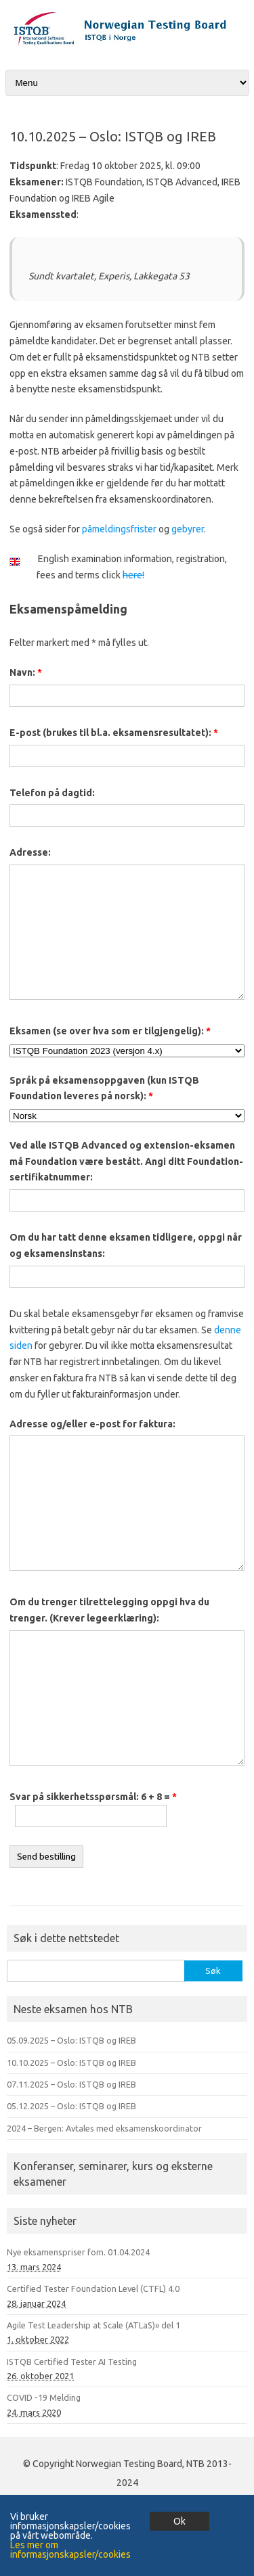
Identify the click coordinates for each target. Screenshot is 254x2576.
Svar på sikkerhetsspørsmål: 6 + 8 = (93, 1796)
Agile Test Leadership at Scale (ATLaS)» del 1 (93, 2325)
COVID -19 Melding (44, 2397)
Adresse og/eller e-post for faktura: (92, 1424)
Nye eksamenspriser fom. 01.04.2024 (78, 2252)
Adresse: (30, 852)
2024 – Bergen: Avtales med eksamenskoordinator (104, 2128)
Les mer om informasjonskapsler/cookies (70, 2549)
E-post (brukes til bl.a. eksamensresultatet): (113, 732)
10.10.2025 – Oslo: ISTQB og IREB (71, 2062)
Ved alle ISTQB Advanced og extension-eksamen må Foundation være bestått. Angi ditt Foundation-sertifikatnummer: (126, 1161)
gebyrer (187, 529)
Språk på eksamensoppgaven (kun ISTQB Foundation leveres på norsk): (104, 1088)
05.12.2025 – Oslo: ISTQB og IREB (71, 2106)
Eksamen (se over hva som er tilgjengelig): (110, 1031)
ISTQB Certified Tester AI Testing (72, 2361)
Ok (179, 2521)
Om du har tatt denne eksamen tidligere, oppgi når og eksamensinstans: (125, 1245)
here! (133, 575)
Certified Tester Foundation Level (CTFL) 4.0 (93, 2288)
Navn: (25, 672)
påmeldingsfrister (119, 529)
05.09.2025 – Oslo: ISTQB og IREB (71, 2040)
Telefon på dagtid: (52, 792)
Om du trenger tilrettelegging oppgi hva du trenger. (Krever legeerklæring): (109, 1610)
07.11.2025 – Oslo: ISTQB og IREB (71, 2084)
